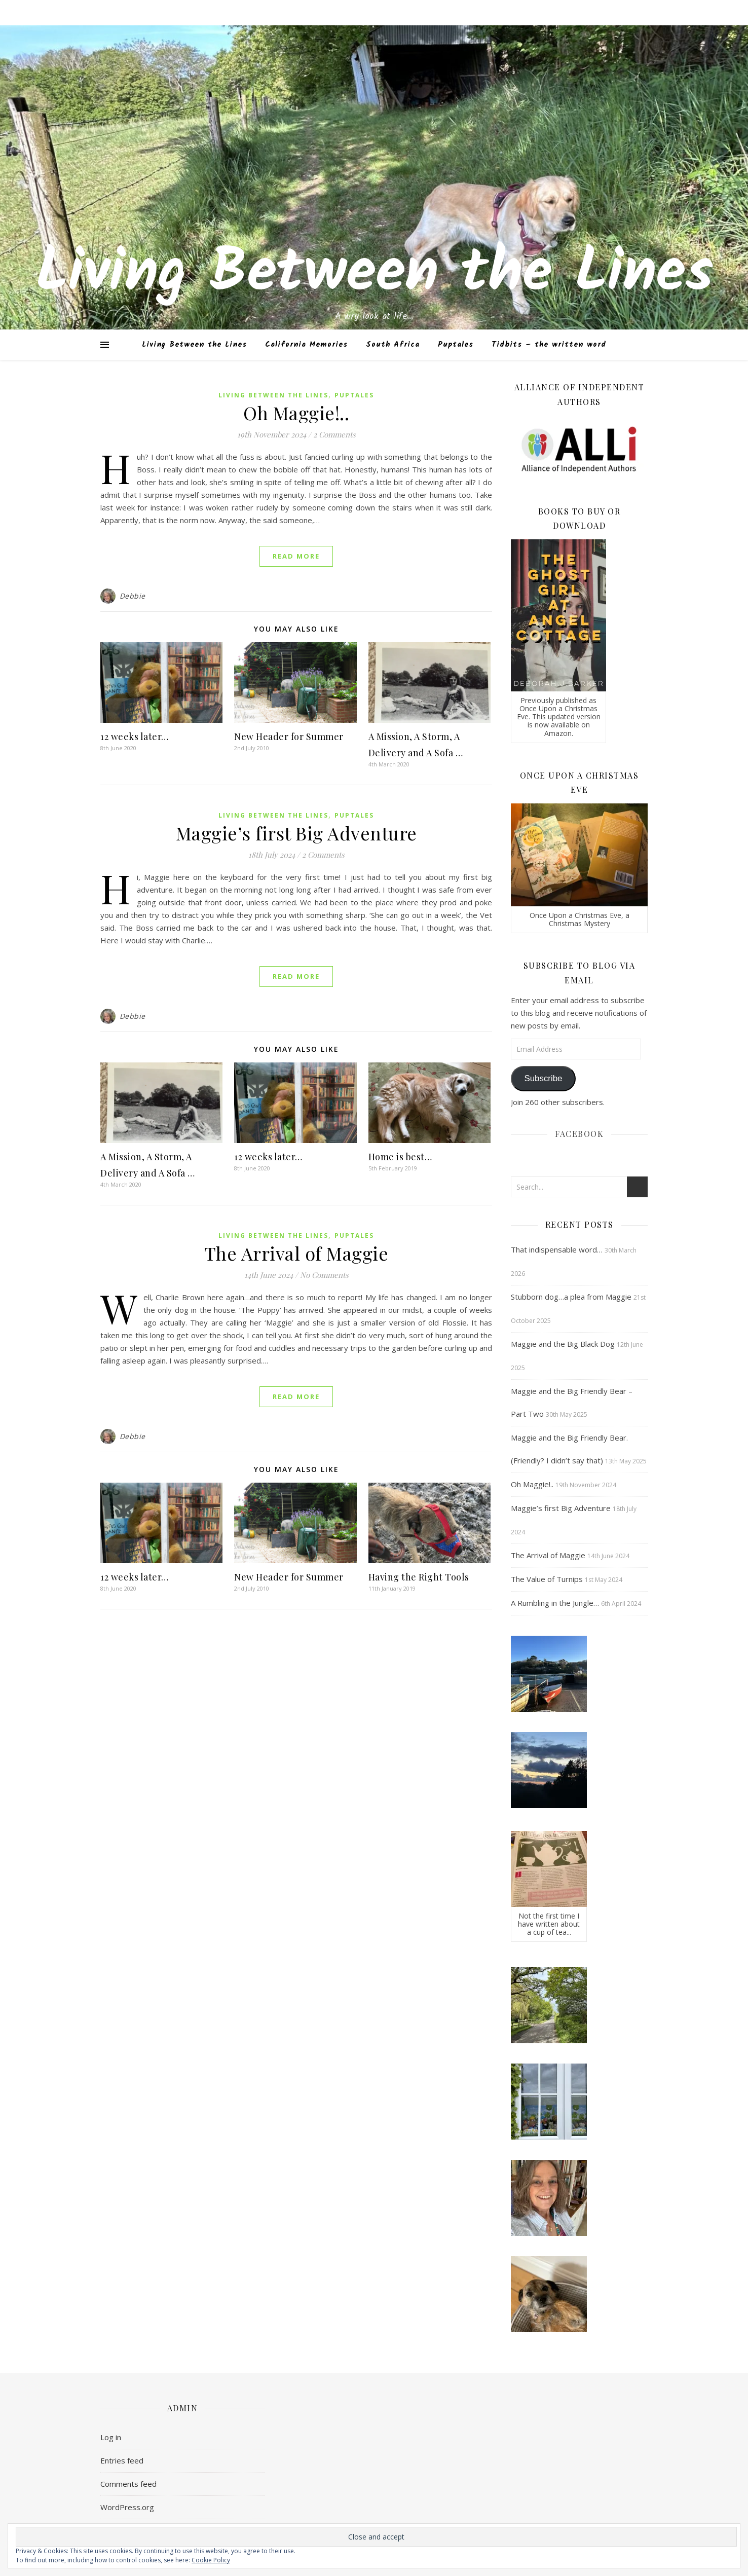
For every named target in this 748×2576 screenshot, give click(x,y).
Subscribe (543, 1078)
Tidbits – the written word (549, 345)
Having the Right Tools (418, 1577)
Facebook (579, 1133)
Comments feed (128, 2484)
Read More (296, 556)
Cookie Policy (211, 2560)
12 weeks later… (134, 736)
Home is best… (400, 1157)
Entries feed (121, 2460)
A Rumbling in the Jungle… (555, 1603)
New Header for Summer (289, 736)
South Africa (393, 345)
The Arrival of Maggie (296, 1253)
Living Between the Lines (374, 273)
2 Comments (334, 434)
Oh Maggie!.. (296, 412)
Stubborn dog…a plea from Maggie (571, 1297)
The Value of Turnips (547, 1579)
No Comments (324, 1275)
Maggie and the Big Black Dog (563, 1344)
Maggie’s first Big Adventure (296, 833)
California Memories (306, 345)
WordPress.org (127, 2507)
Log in (110, 2437)
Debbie (132, 596)
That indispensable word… (557, 1249)
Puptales (455, 345)
